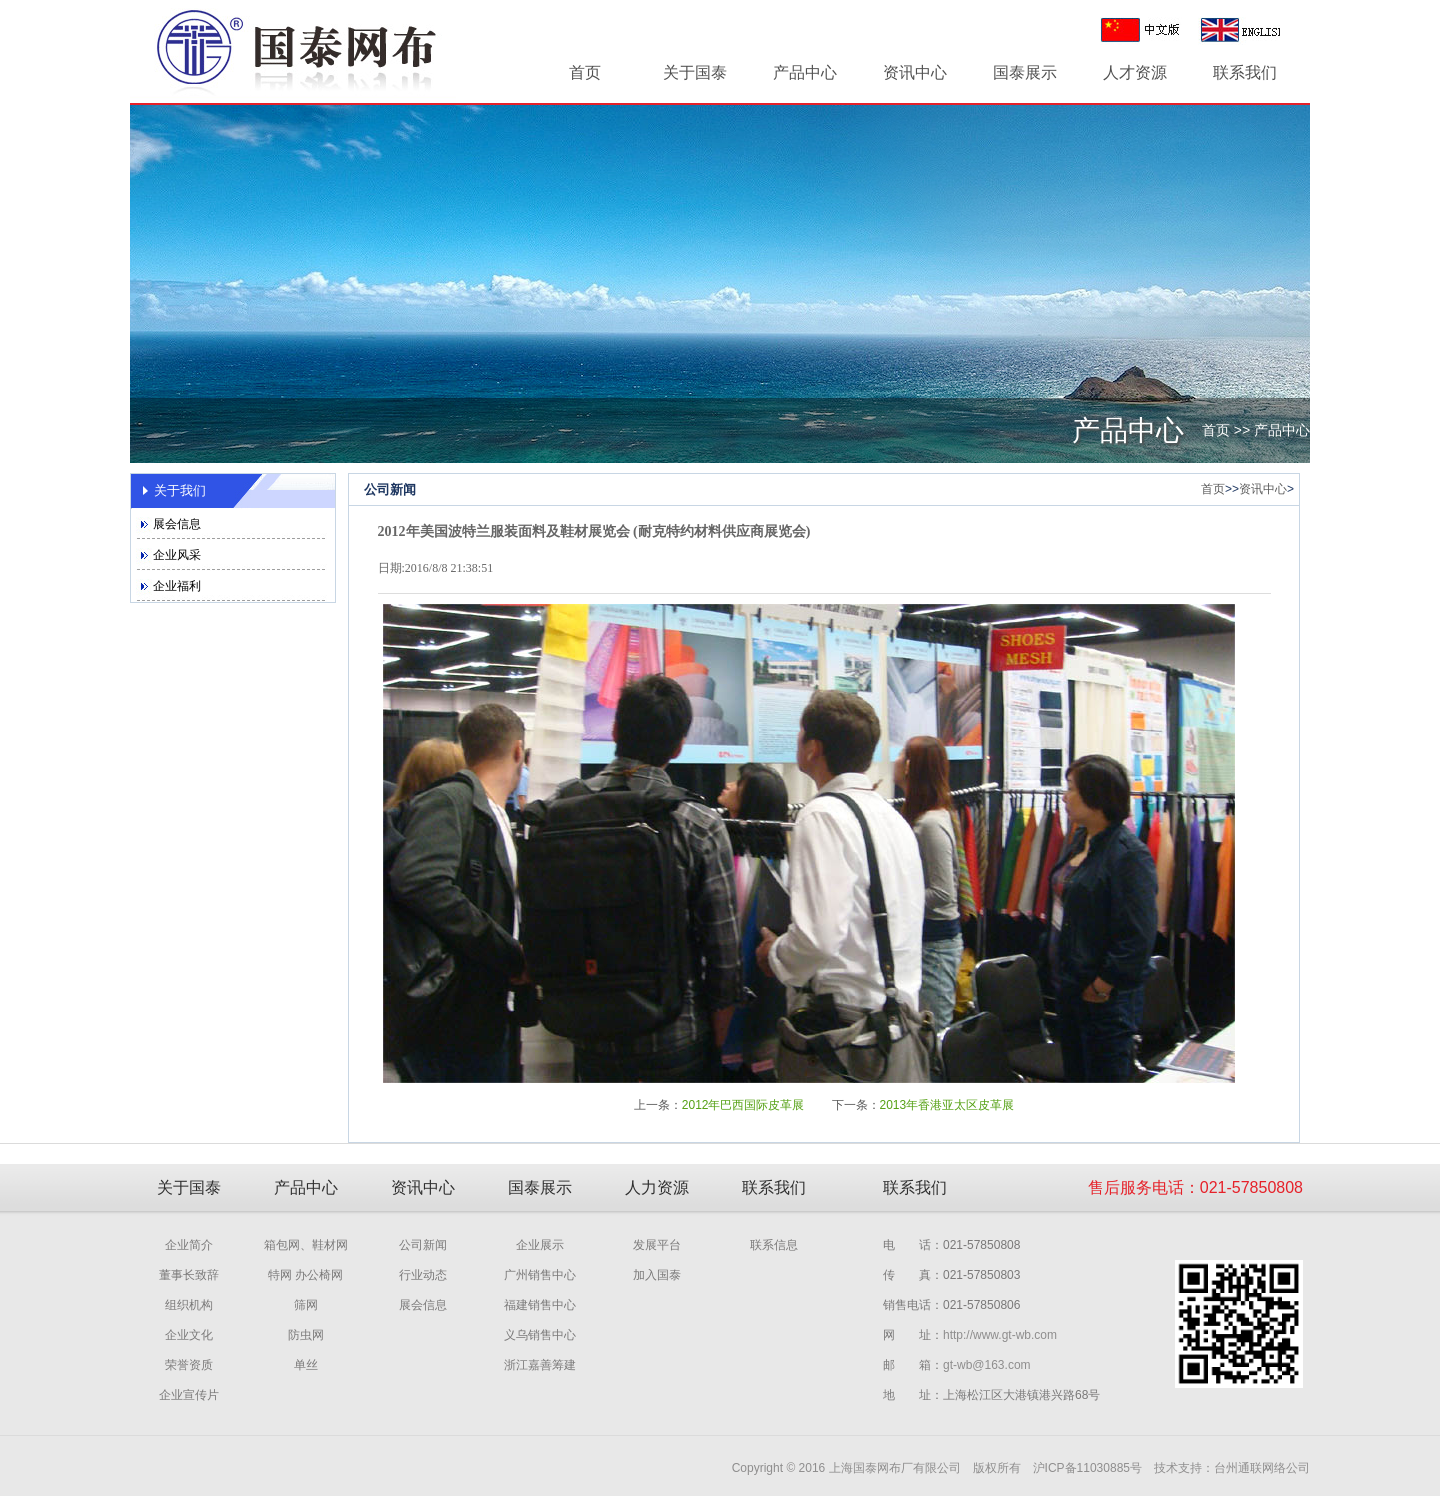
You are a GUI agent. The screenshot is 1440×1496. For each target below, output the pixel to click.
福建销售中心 (540, 1305)
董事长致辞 (189, 1275)
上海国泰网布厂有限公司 (895, 1468)
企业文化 (189, 1335)
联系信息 (774, 1245)
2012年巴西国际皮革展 (743, 1105)
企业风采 (177, 555)
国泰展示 (1025, 72)
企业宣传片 (189, 1395)
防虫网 (306, 1335)
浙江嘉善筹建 (540, 1365)
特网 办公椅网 (305, 1275)
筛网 (306, 1305)
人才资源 (1135, 72)
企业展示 (540, 1245)
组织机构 (189, 1305)
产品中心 (805, 72)
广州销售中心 (540, 1275)
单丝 (306, 1365)
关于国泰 (695, 72)
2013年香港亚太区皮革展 (947, 1105)
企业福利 (177, 586)
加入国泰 (657, 1275)
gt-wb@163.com (987, 1365)
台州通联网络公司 (1262, 1468)
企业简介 (189, 1245)
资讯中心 (915, 72)
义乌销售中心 (540, 1335)
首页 (585, 72)
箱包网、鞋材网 (306, 1245)
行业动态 (423, 1275)
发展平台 (657, 1245)
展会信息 (177, 524)
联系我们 (1245, 72)
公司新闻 (423, 1245)
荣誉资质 (189, 1365)
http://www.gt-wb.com (1000, 1335)
